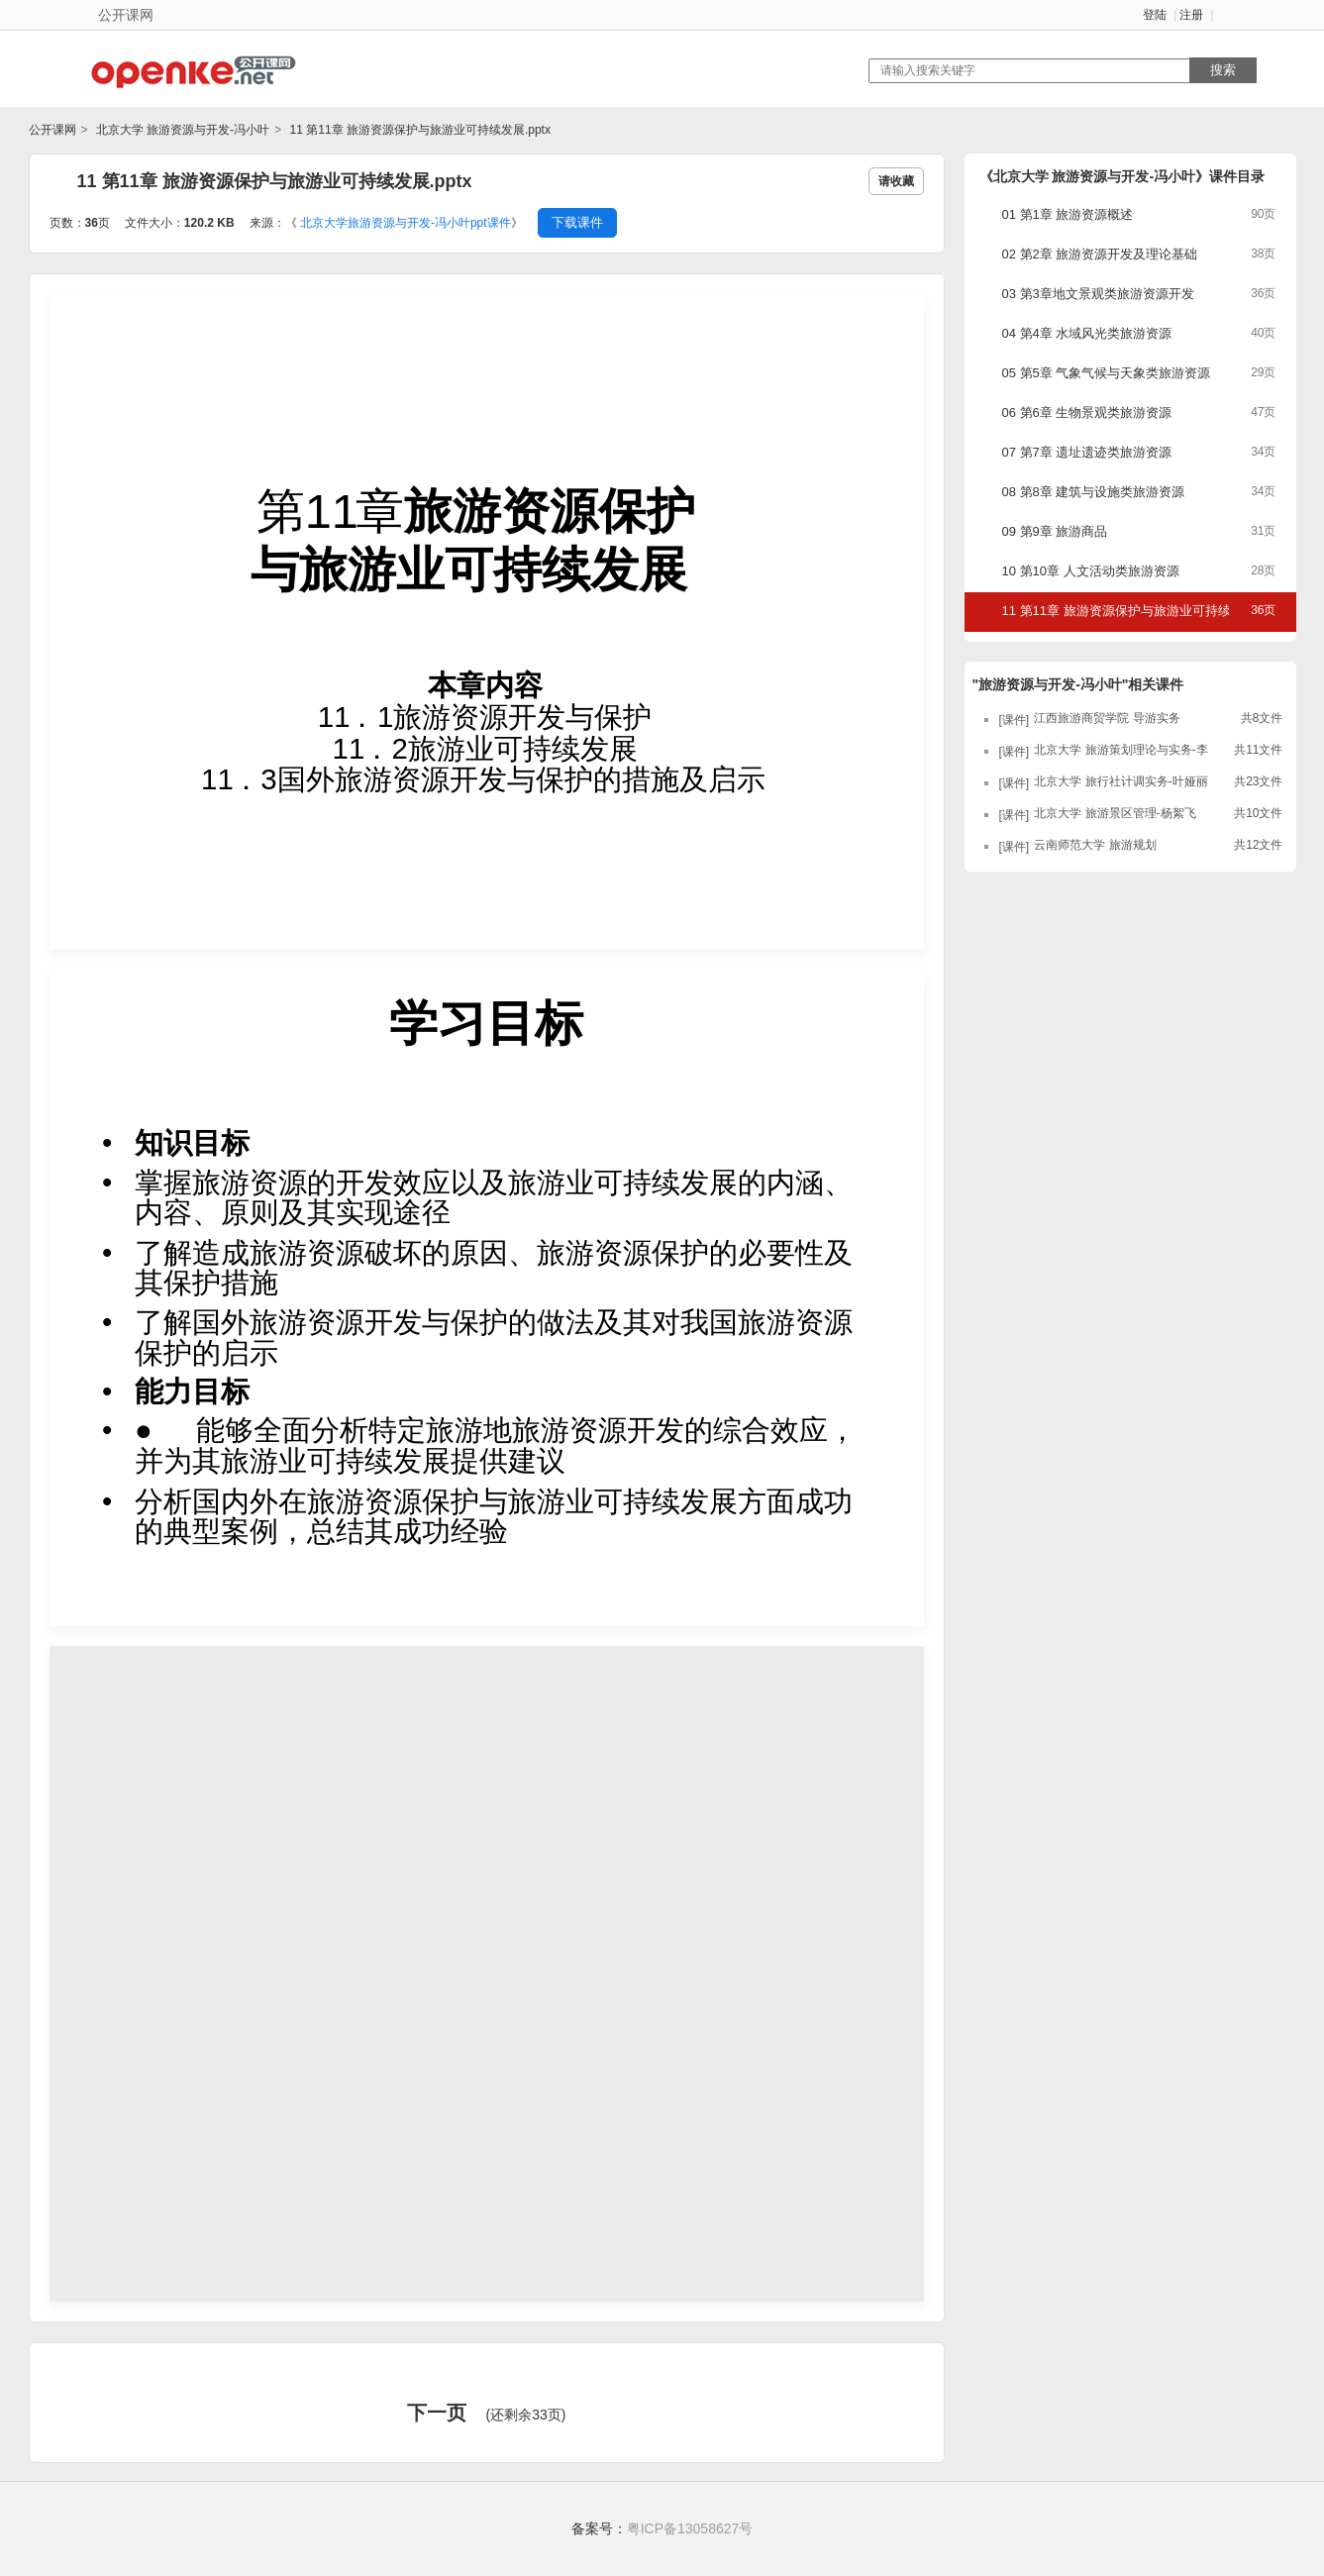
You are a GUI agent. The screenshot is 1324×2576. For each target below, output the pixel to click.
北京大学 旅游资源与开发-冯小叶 (181, 130)
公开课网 (52, 130)
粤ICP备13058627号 (690, 2528)
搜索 (1223, 69)
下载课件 (577, 222)
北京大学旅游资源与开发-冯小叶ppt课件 (405, 223)
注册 (1191, 15)
